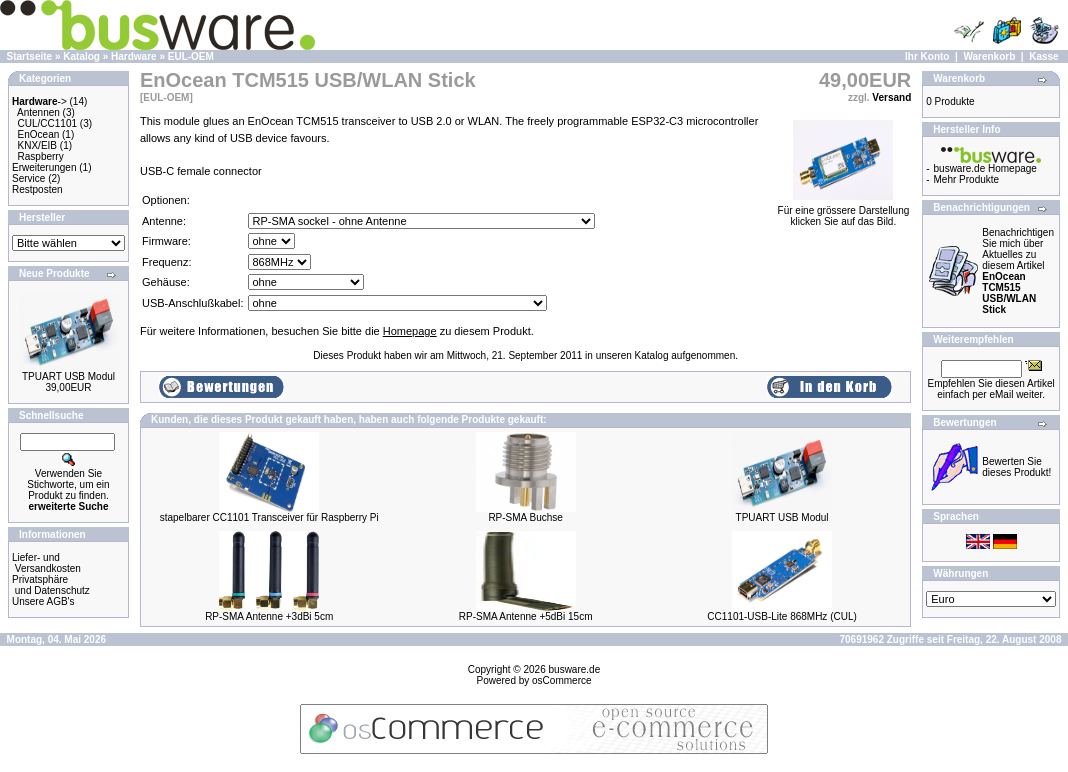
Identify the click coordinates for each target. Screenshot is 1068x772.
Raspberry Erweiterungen (44, 162)
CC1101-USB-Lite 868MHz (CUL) (782, 616)
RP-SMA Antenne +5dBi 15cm (526, 616)
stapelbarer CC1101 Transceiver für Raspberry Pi (269, 517)
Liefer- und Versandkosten (46, 563)
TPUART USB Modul (68, 376)
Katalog (81, 56)
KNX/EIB (37, 145)
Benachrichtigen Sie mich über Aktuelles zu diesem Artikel (1018, 271)
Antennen (38, 112)
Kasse (1043, 56)
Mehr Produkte (967, 179)
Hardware (134, 56)
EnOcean (39, 134)
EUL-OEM (191, 56)
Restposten (37, 189)
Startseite (30, 56)
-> (39, 101)
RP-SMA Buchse (525, 517)
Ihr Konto (927, 56)
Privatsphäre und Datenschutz (51, 585)
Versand (891, 97)
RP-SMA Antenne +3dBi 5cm (269, 616)
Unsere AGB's (43, 601)
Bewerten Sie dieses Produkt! (1016, 467)
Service (28, 178)
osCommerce (561, 680)
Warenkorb (989, 56)
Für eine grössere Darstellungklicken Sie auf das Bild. (844, 211)
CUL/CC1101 (47, 123)
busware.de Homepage (985, 168)
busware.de (575, 669)
